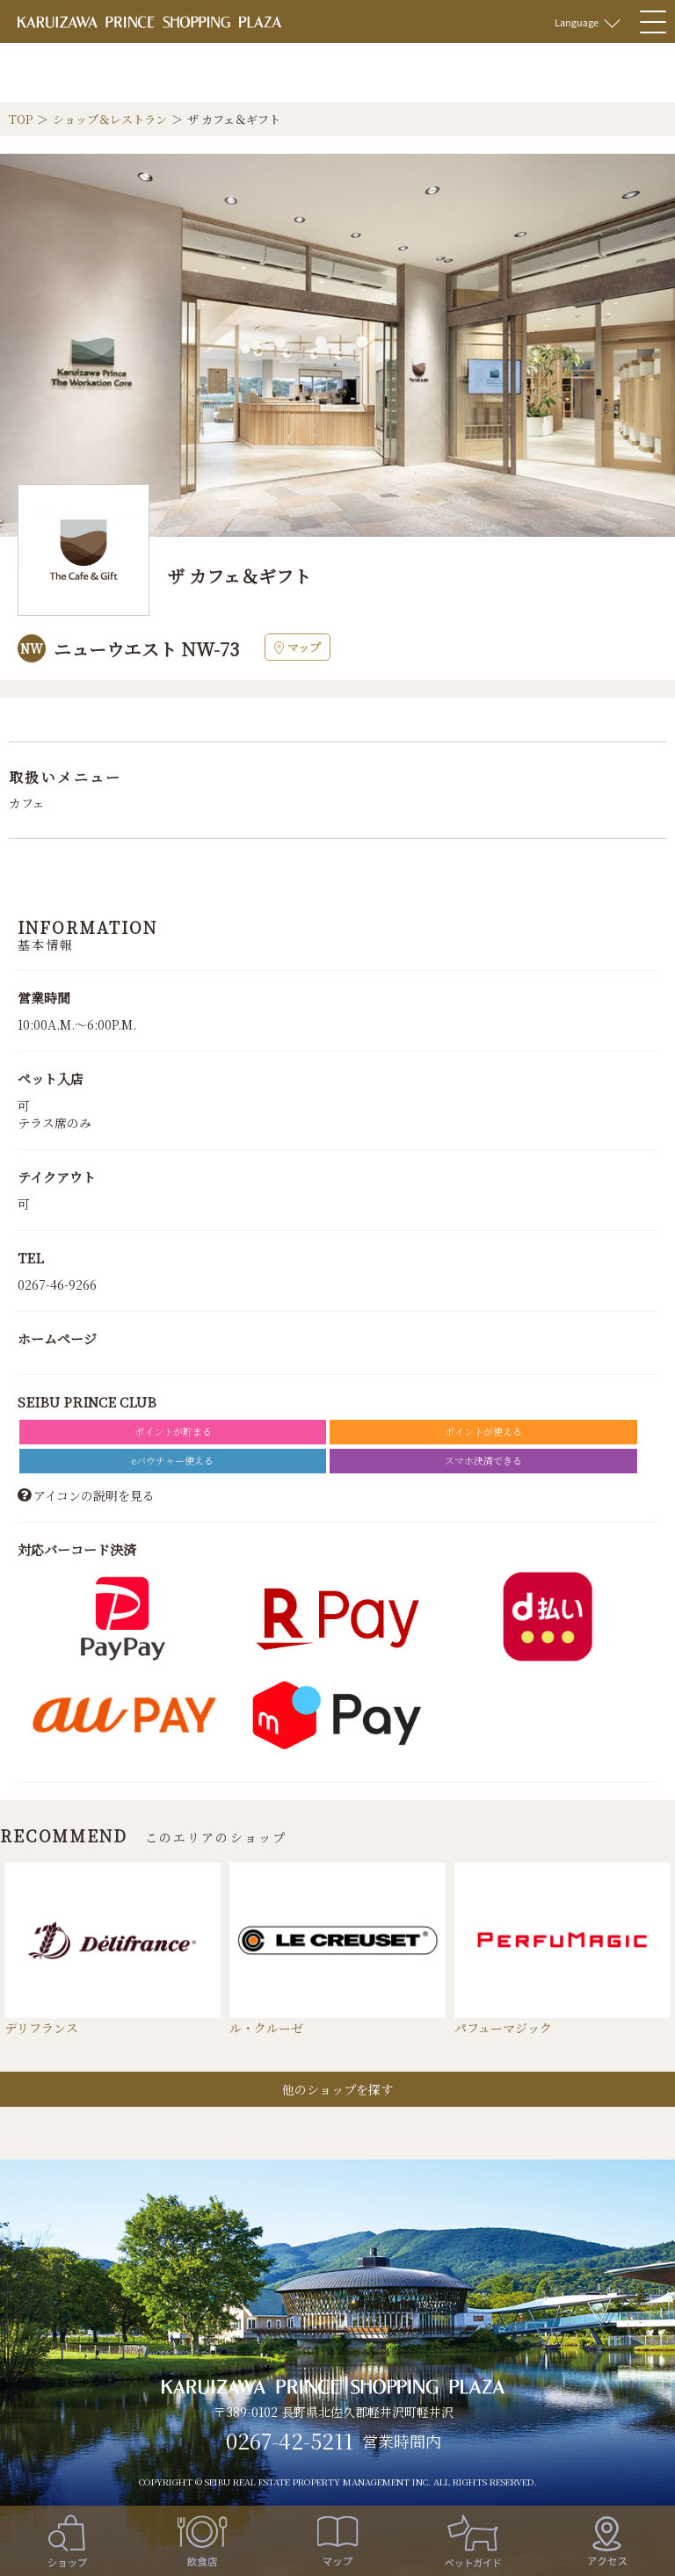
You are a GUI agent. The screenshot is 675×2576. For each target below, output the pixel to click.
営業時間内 (401, 2441)
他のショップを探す (337, 2089)
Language (577, 22)
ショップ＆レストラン (110, 119)
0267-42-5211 (289, 2440)
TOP (21, 119)
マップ (297, 647)
